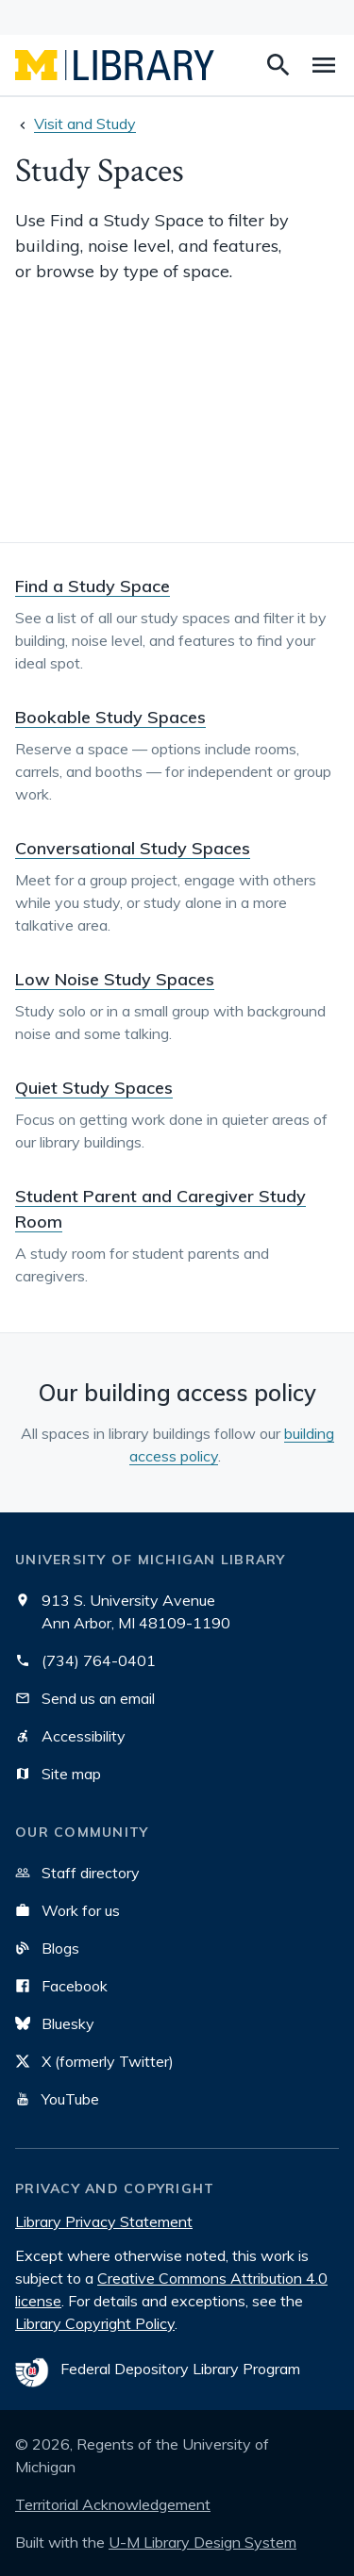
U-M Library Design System (202, 2542)
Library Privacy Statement (104, 2221)
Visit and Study (85, 123)
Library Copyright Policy (95, 2323)
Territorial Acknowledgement (113, 2504)
